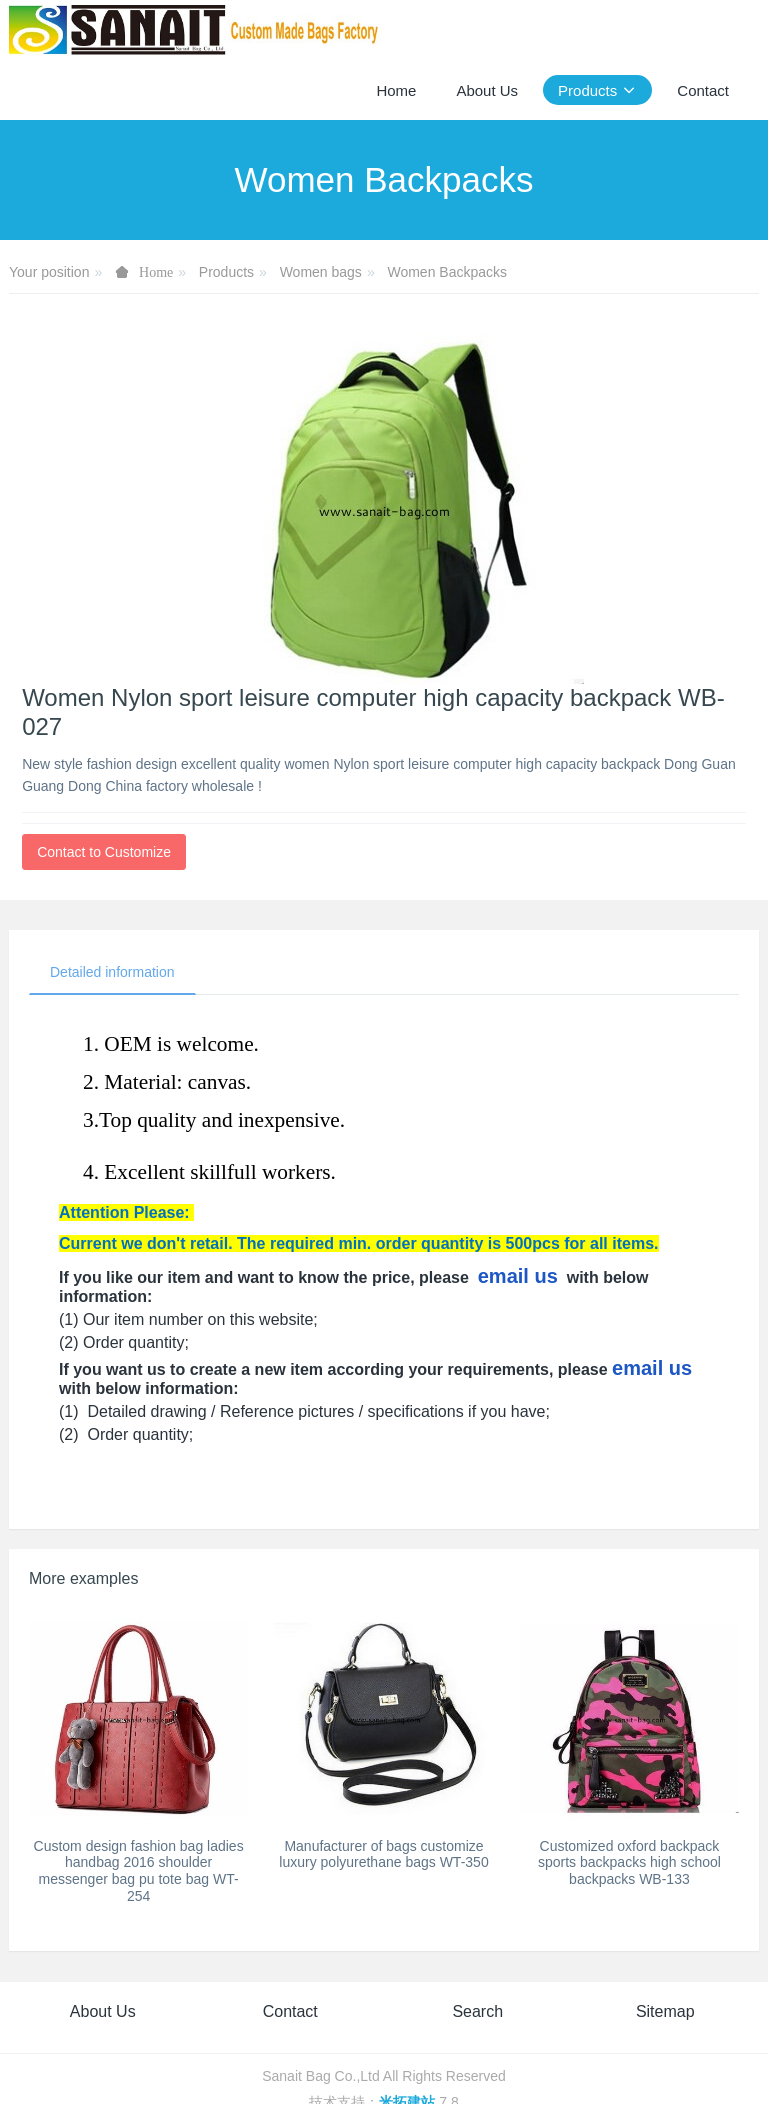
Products (226, 272)
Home (396, 90)
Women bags (321, 272)
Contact (290, 2011)
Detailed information (112, 972)
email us (518, 1276)
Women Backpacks (447, 272)
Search (477, 2011)
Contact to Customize (104, 852)
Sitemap (665, 2011)
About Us (103, 2011)
